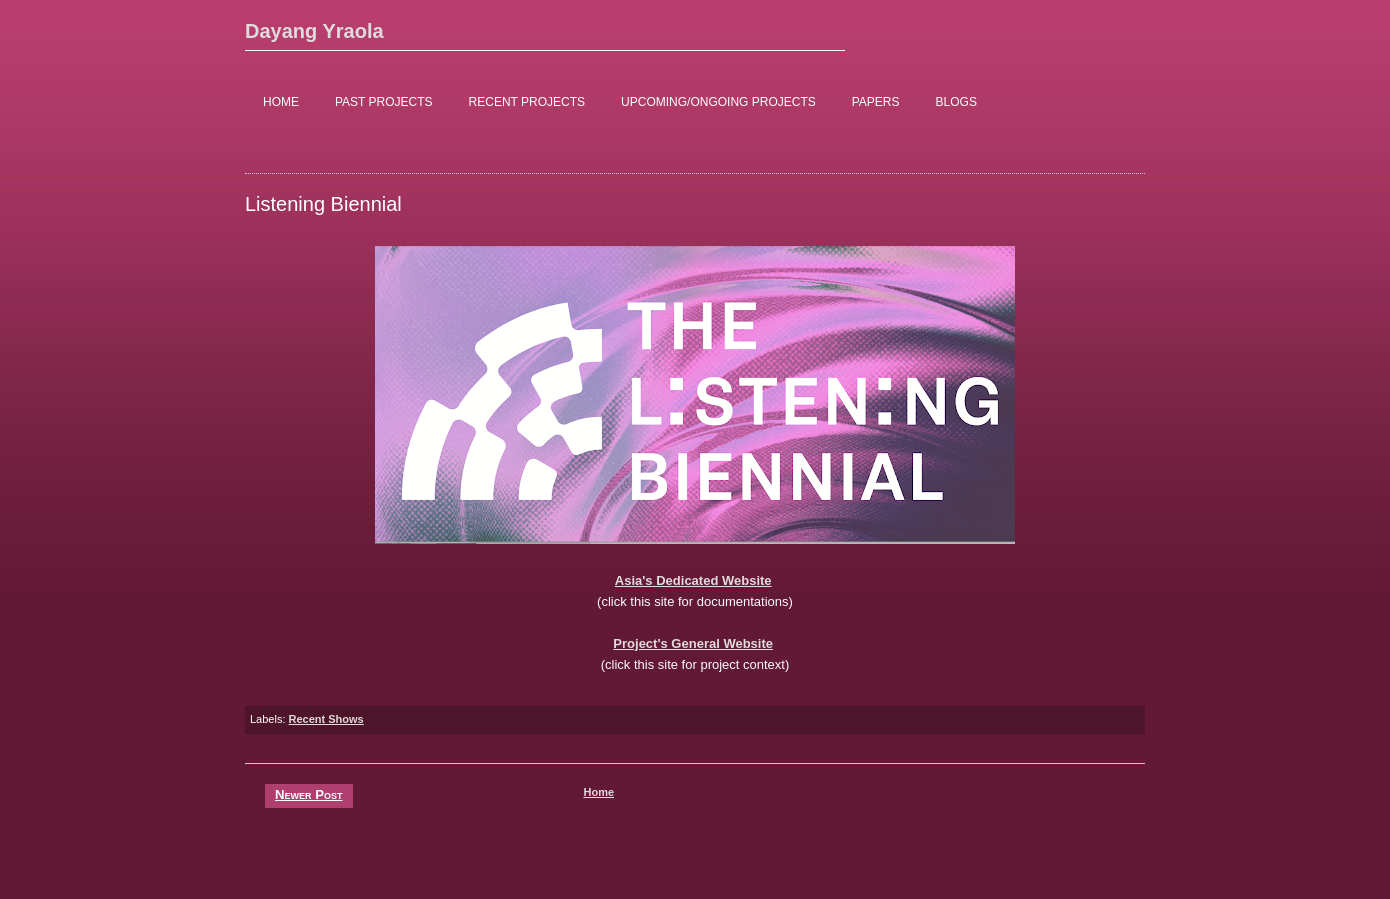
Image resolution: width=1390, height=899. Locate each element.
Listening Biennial (323, 204)
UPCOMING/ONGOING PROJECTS (718, 102)
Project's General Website (693, 643)
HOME (281, 102)
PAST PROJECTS (384, 102)
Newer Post (309, 794)
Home (598, 792)
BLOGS (956, 102)
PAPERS (876, 102)
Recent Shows (326, 719)
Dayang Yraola (314, 31)
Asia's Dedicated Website (693, 580)
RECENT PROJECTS (527, 102)
